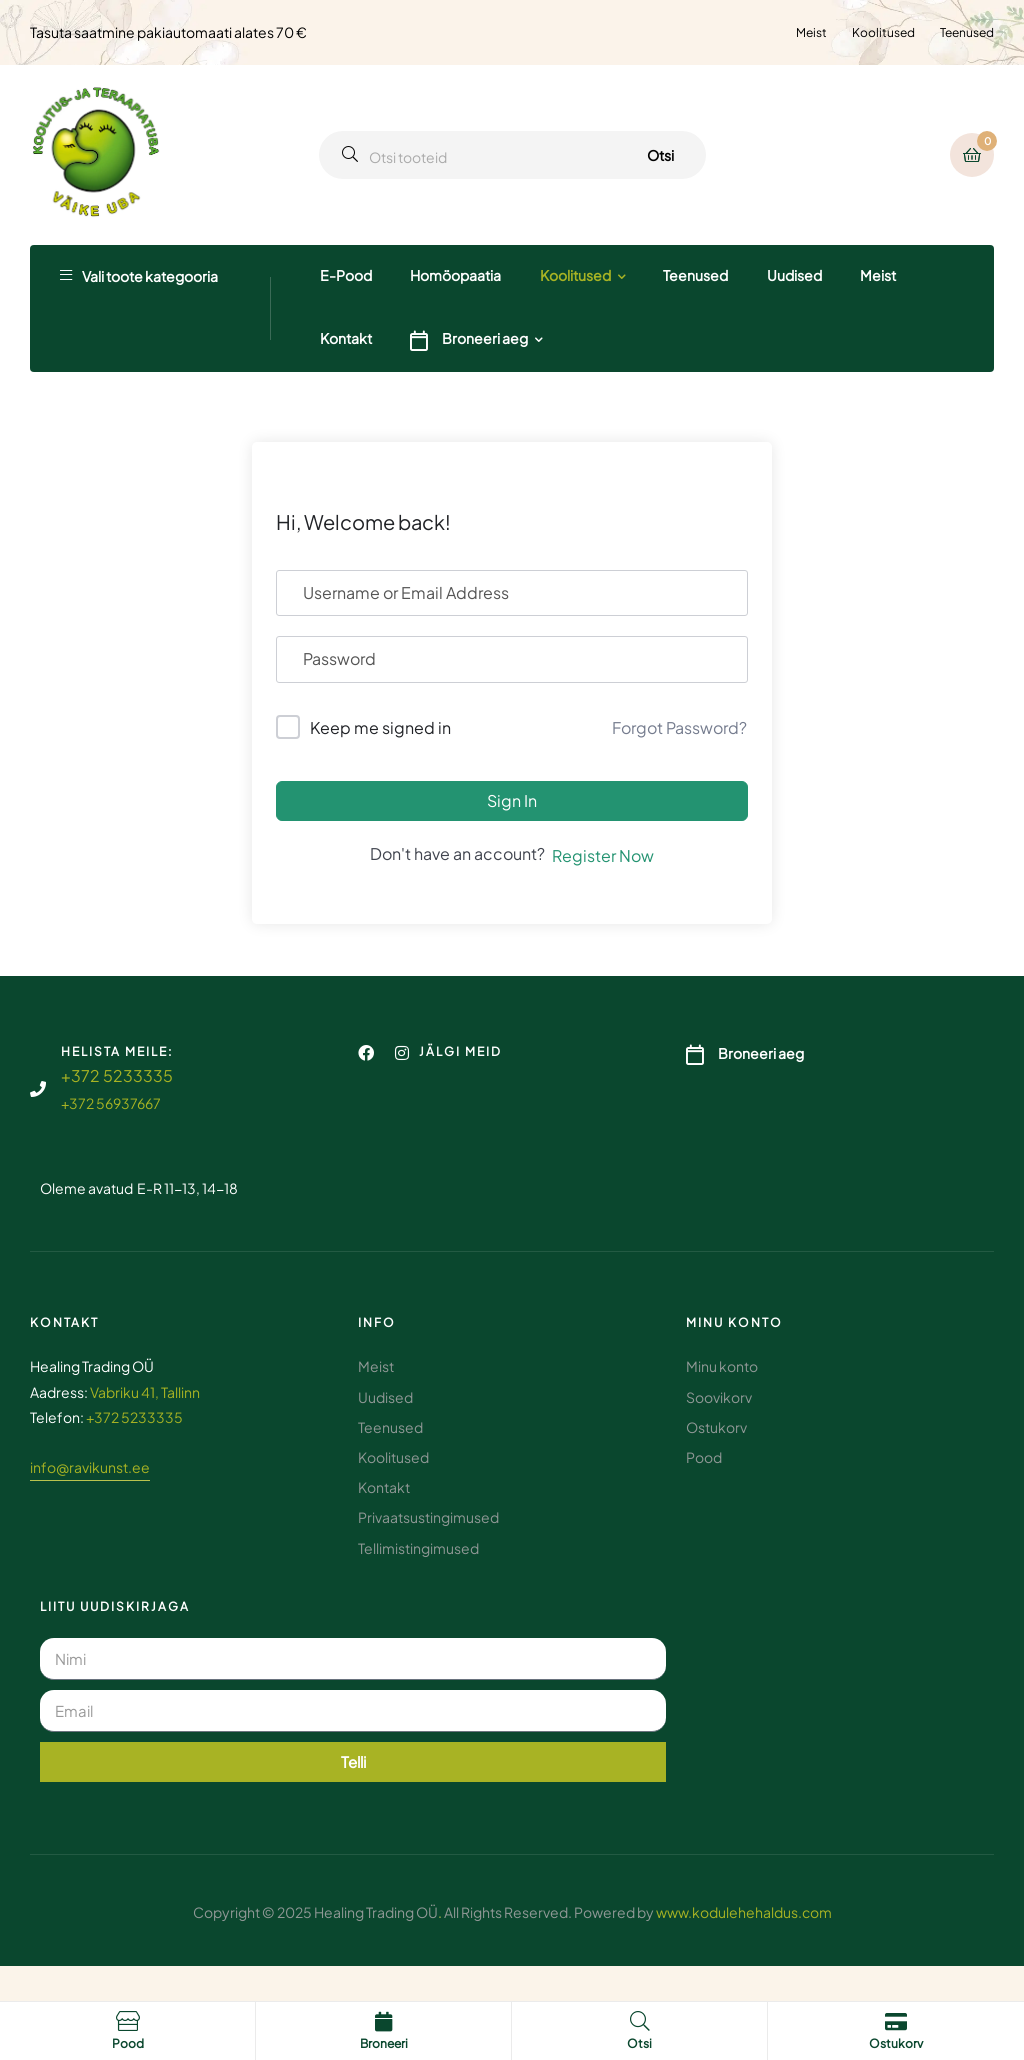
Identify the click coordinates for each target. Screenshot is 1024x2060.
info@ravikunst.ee (90, 1467)
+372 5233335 (117, 1075)
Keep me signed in (380, 727)
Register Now (603, 855)
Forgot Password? (679, 727)
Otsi (660, 155)
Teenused (967, 32)
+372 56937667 (111, 1103)
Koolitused (883, 32)
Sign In (512, 800)
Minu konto (734, 1322)
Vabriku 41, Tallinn (145, 1392)
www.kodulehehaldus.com (744, 1912)
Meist (811, 32)
